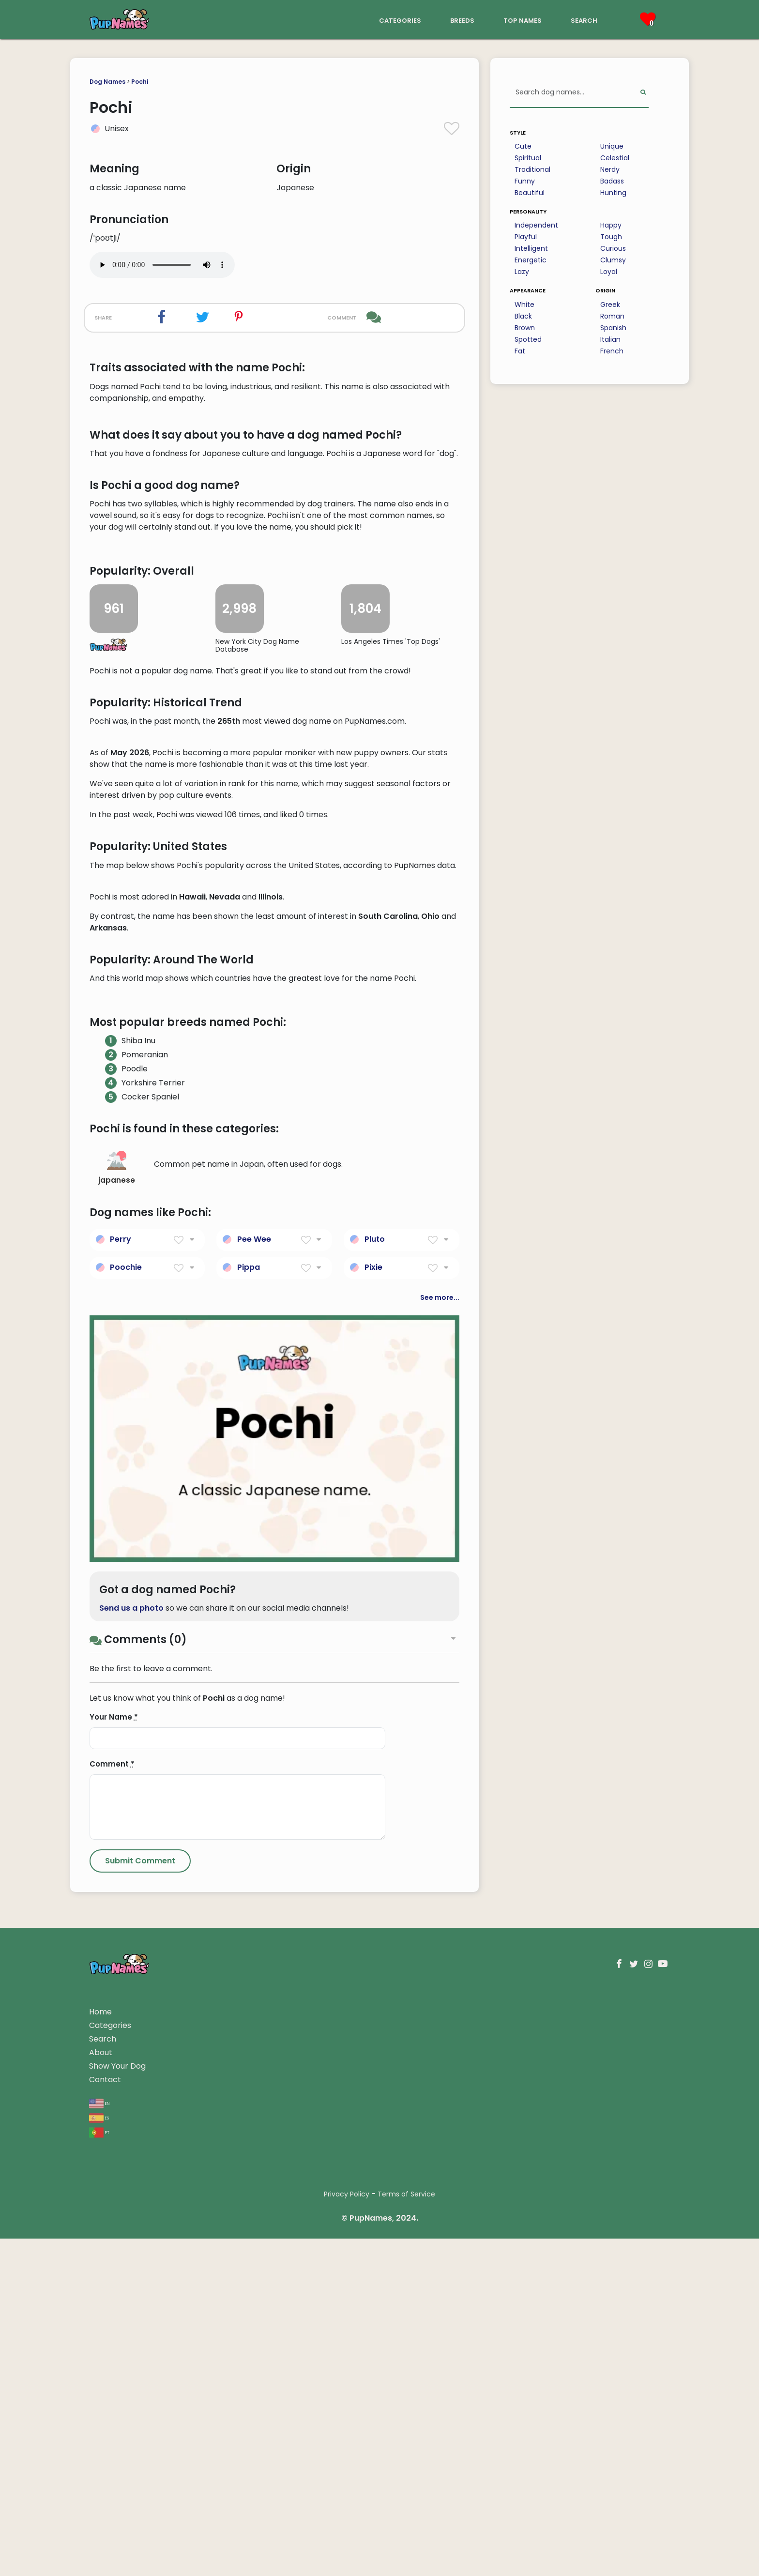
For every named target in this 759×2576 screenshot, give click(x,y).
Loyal (608, 271)
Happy (611, 225)
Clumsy (613, 260)
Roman (612, 316)
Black (523, 316)
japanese (116, 1740)
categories (400, 20)
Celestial (614, 158)
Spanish (613, 328)
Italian (610, 339)
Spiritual (528, 158)
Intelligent (531, 248)
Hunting (613, 193)
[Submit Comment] (140, 2433)
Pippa (248, 1839)
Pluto (374, 1811)
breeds (462, 20)
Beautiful (530, 193)
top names (522, 20)
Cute (523, 146)
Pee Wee (254, 1811)
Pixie (373, 1839)
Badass (612, 181)
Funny (525, 181)
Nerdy (610, 169)
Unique (611, 146)
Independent (536, 225)
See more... (439, 1870)
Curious (613, 248)
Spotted (528, 339)
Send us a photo (131, 2180)
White (524, 304)
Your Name (114, 2290)
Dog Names (107, 81)
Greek (610, 304)
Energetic (530, 260)
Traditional (532, 169)
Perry (120, 1811)
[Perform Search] (643, 92)
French (611, 351)
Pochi (139, 81)
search (584, 20)
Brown (525, 328)
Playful (526, 237)
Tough (611, 237)
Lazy (522, 271)
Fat (520, 351)
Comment (112, 2337)
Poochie (126, 1839)
